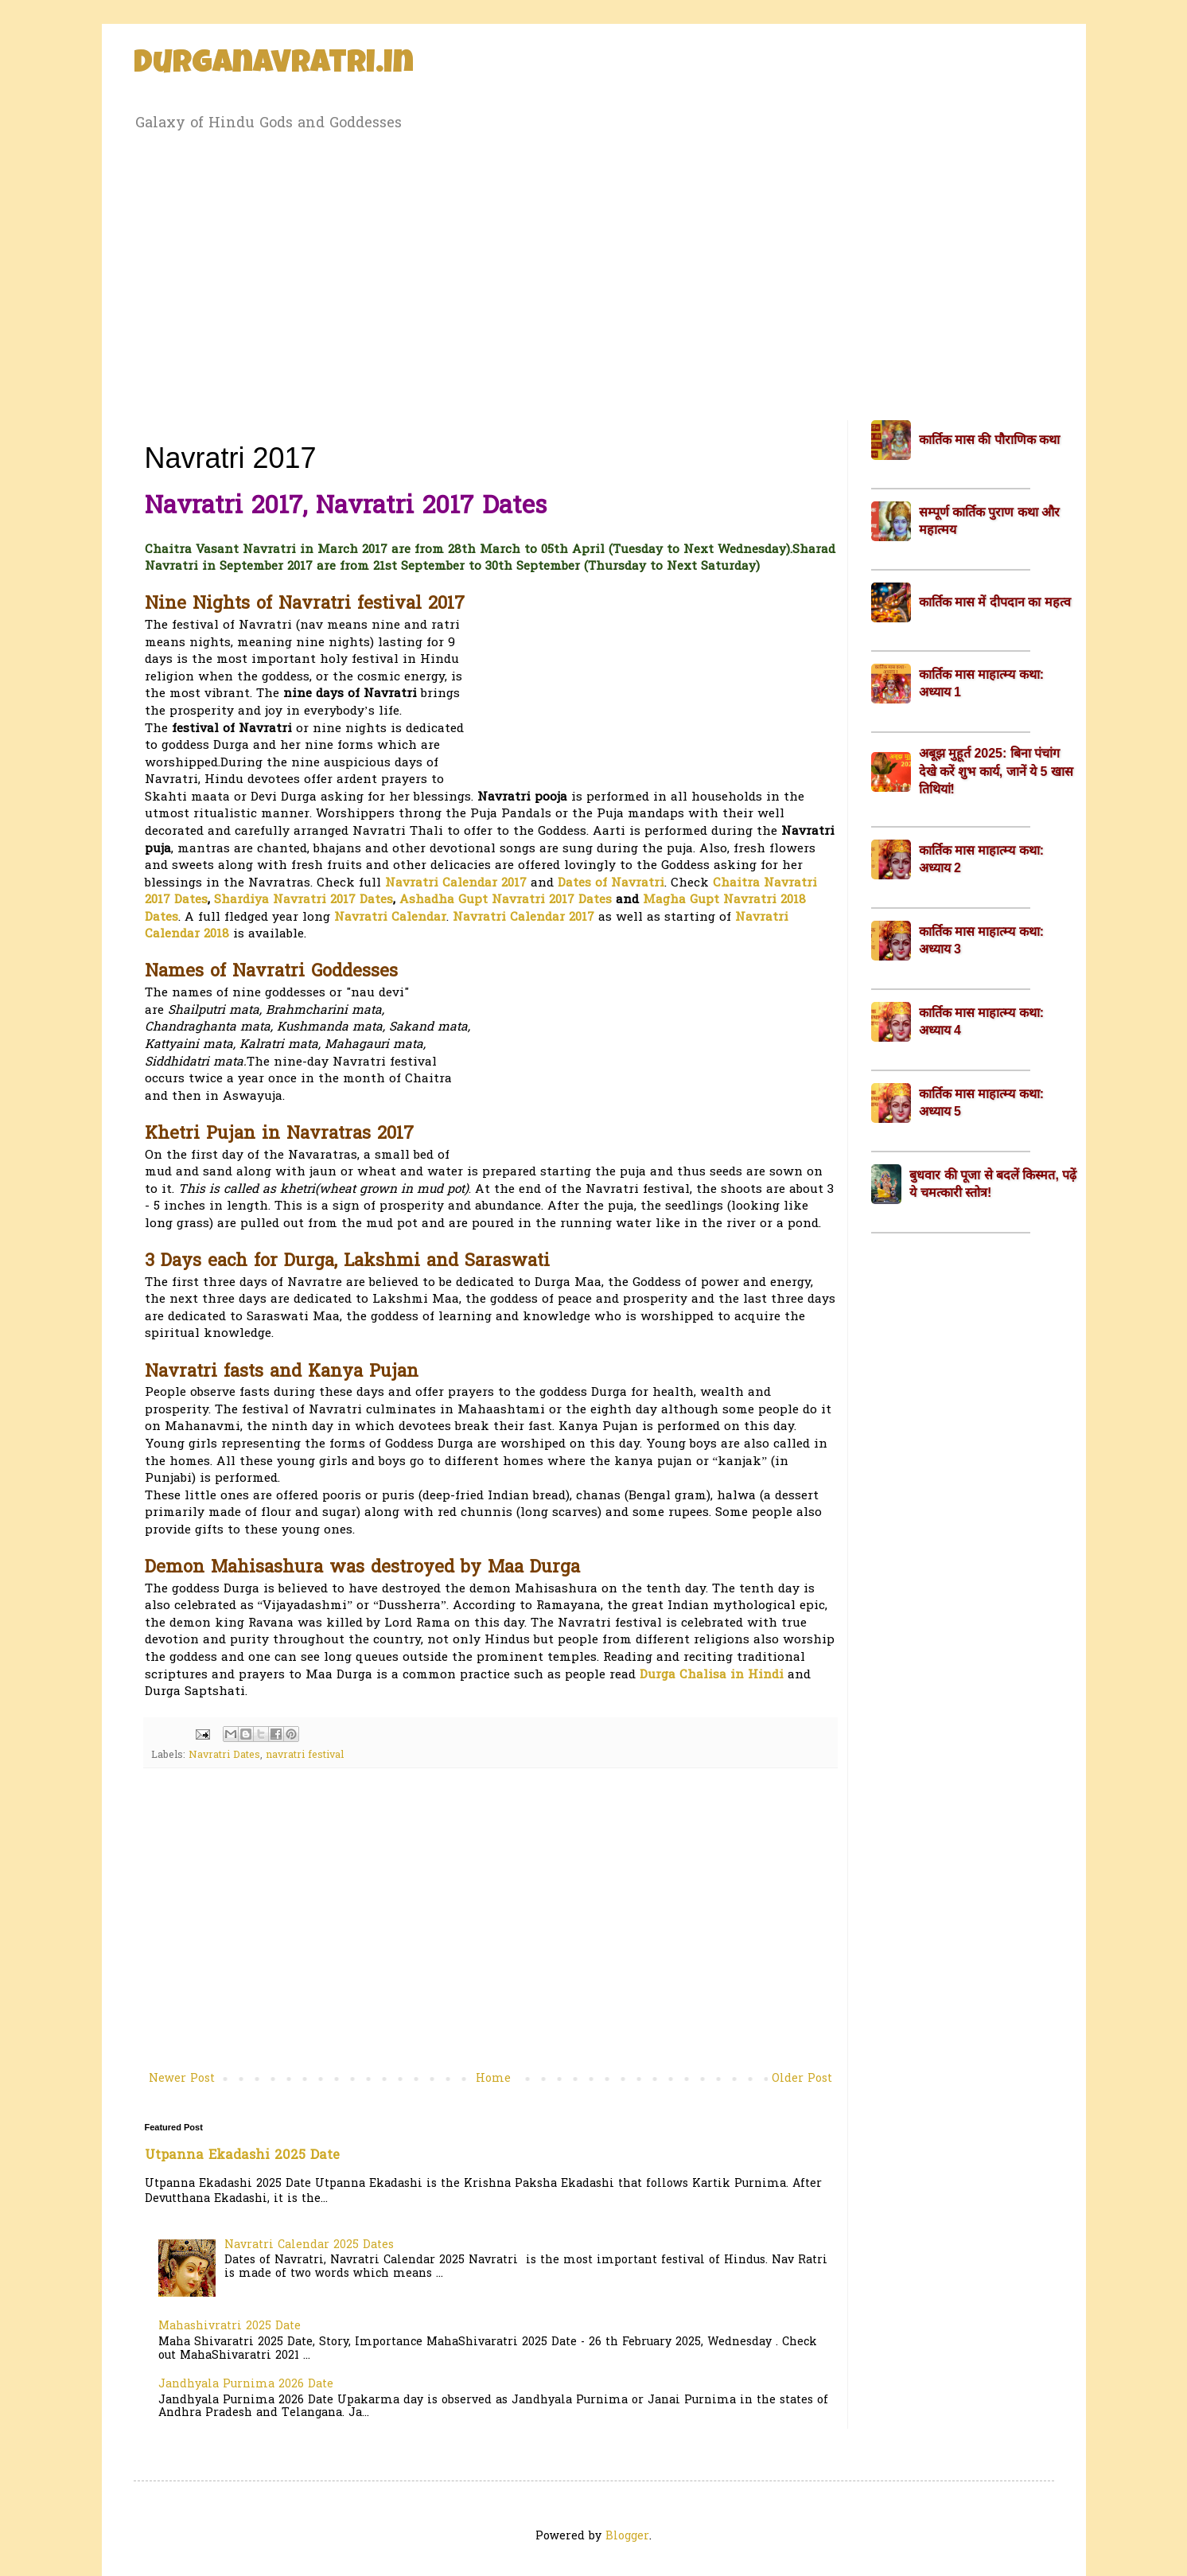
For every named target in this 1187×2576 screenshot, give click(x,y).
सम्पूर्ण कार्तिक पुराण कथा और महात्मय (990, 520)
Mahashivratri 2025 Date (229, 2326)
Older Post (802, 2079)
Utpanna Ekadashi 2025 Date (242, 2155)
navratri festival (305, 1755)
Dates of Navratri (611, 884)
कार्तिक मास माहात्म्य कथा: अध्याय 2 (982, 859)
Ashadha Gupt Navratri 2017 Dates (505, 900)
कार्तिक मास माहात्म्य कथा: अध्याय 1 (982, 683)
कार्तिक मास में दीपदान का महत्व (995, 602)
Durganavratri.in (274, 65)
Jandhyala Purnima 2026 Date (245, 2384)
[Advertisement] (594, 273)
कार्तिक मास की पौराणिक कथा (990, 439)
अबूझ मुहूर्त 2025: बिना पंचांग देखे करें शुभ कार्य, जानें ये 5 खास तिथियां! (996, 771)
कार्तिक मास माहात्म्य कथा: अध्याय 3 (982, 940)
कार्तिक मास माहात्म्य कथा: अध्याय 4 (982, 1021)
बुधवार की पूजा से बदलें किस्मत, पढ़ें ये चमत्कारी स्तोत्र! (992, 1183)
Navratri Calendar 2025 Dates (309, 2245)
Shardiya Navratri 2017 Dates (303, 900)
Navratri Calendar (390, 918)
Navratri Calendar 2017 (456, 884)
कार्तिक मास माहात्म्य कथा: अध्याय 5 (982, 1102)
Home (493, 2079)
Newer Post (182, 2079)
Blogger (627, 2536)
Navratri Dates (224, 1755)
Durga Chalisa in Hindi (712, 1675)
